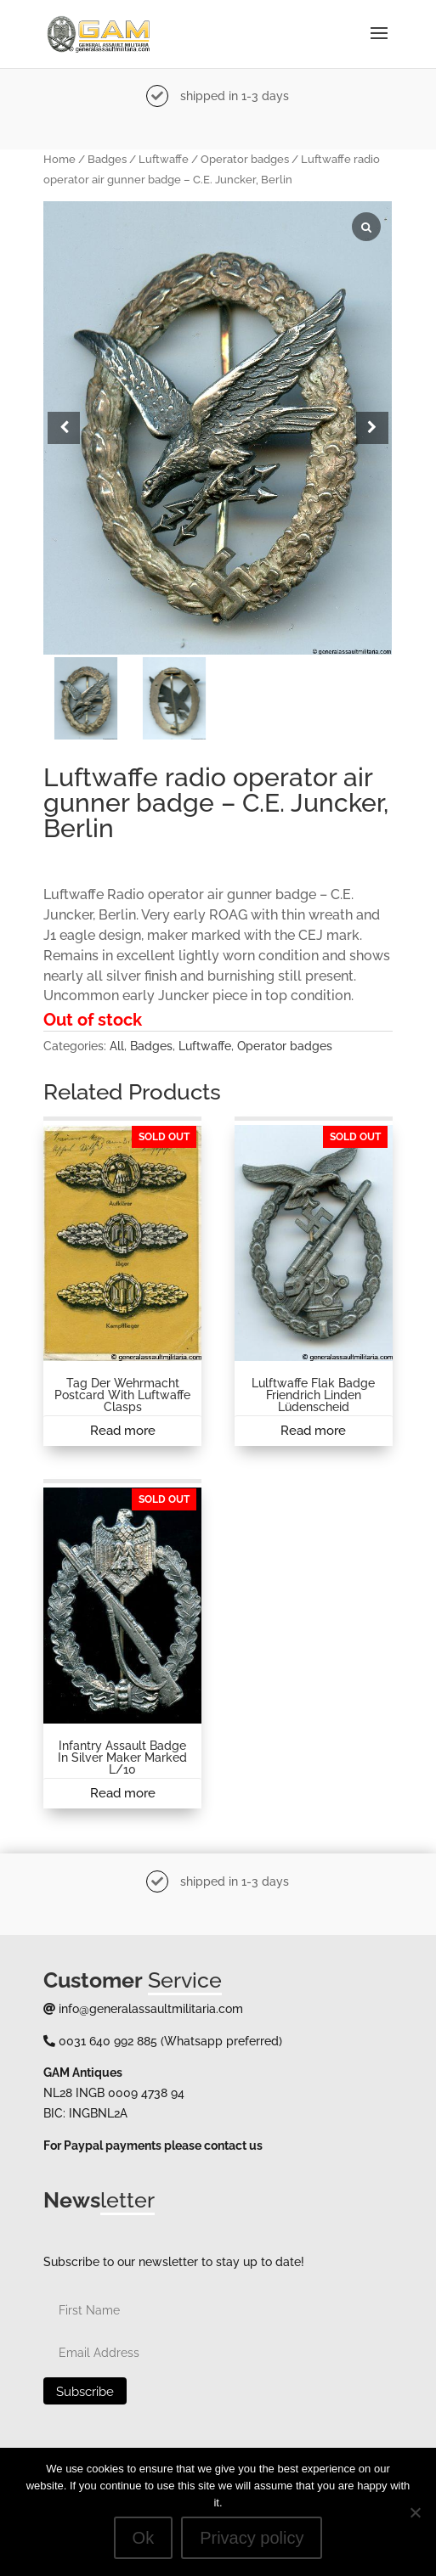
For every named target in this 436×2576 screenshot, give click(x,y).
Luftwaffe (164, 159)
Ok (144, 2537)
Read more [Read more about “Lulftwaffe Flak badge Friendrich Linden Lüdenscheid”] (313, 1430)
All (117, 1046)
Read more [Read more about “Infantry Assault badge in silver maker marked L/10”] (123, 1793)
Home (59, 159)
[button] (372, 428)
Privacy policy (251, 2537)
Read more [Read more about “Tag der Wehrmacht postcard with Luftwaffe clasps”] (123, 1430)
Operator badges (245, 159)
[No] (414, 2512)
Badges (107, 159)
